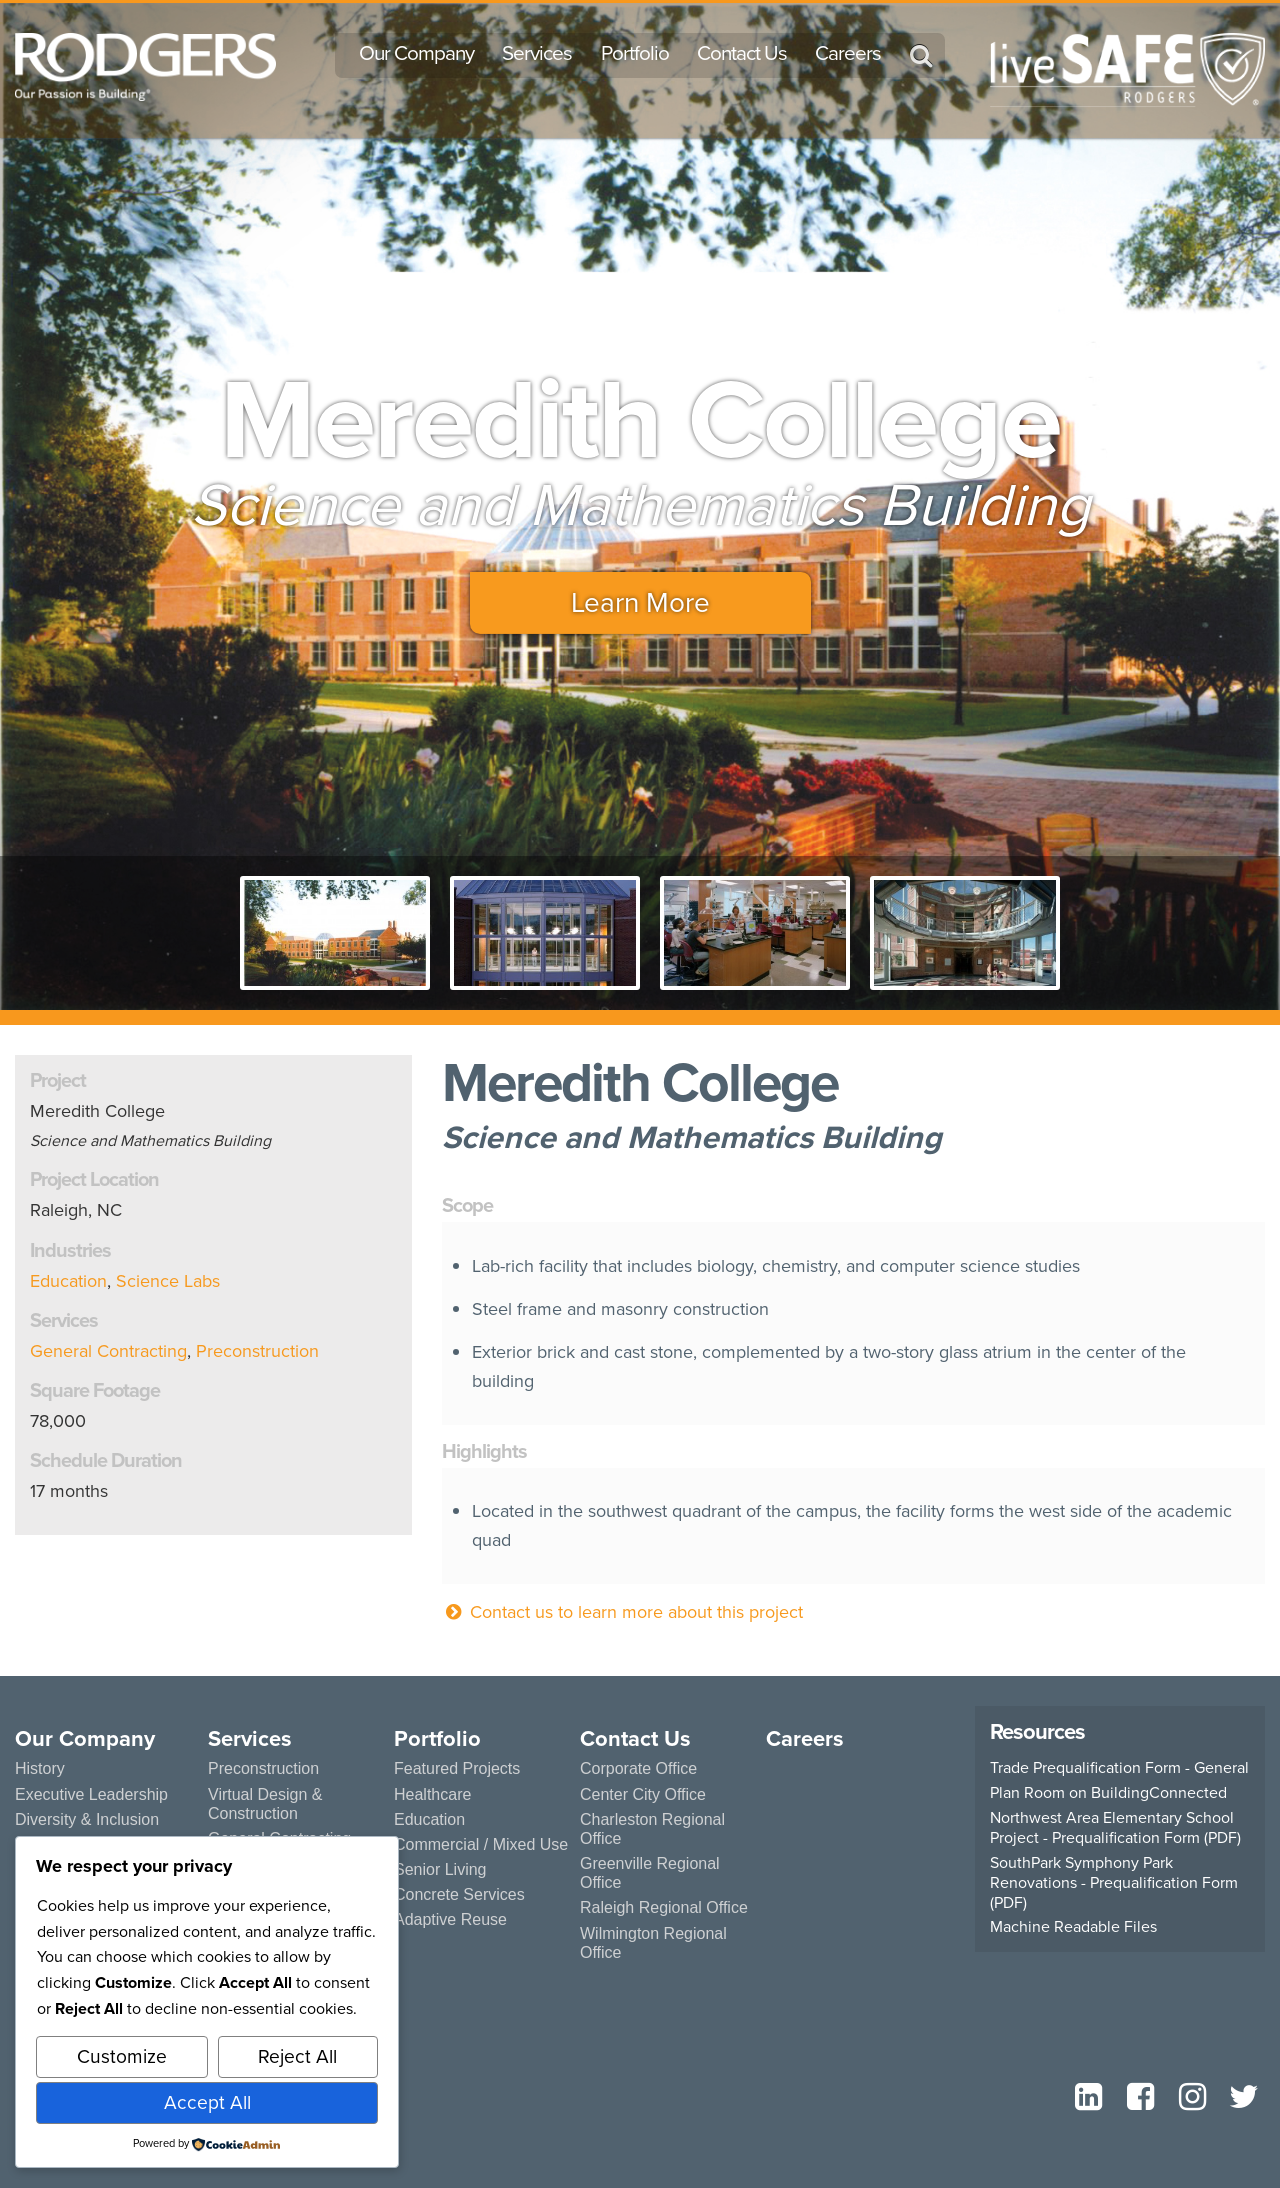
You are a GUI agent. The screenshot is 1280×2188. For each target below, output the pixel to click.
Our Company (416, 53)
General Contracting (108, 1351)
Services (537, 53)
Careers (848, 53)
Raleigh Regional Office (664, 1907)
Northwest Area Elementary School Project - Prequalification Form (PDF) (1115, 1828)
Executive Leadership (91, 1794)
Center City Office (643, 1794)
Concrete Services (459, 1894)
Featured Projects (457, 1768)
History (40, 1768)
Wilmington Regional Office (653, 1943)
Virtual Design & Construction (265, 1804)
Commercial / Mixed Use (481, 1844)
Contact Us (742, 53)
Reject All (297, 2056)
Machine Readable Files (1073, 1927)
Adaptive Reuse (450, 1919)
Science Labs (168, 1281)
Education (68, 1281)
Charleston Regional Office (652, 1829)
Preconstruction (257, 1351)
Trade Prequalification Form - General (1119, 1768)
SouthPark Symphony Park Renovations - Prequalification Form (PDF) (1114, 1883)
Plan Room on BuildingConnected (1108, 1793)
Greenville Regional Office (650, 1873)
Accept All (207, 2102)
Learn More (640, 602)
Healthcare (432, 1794)
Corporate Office (638, 1768)
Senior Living (440, 1869)
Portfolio (635, 53)
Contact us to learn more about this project (622, 1612)
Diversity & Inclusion (87, 1819)
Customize (122, 2056)
